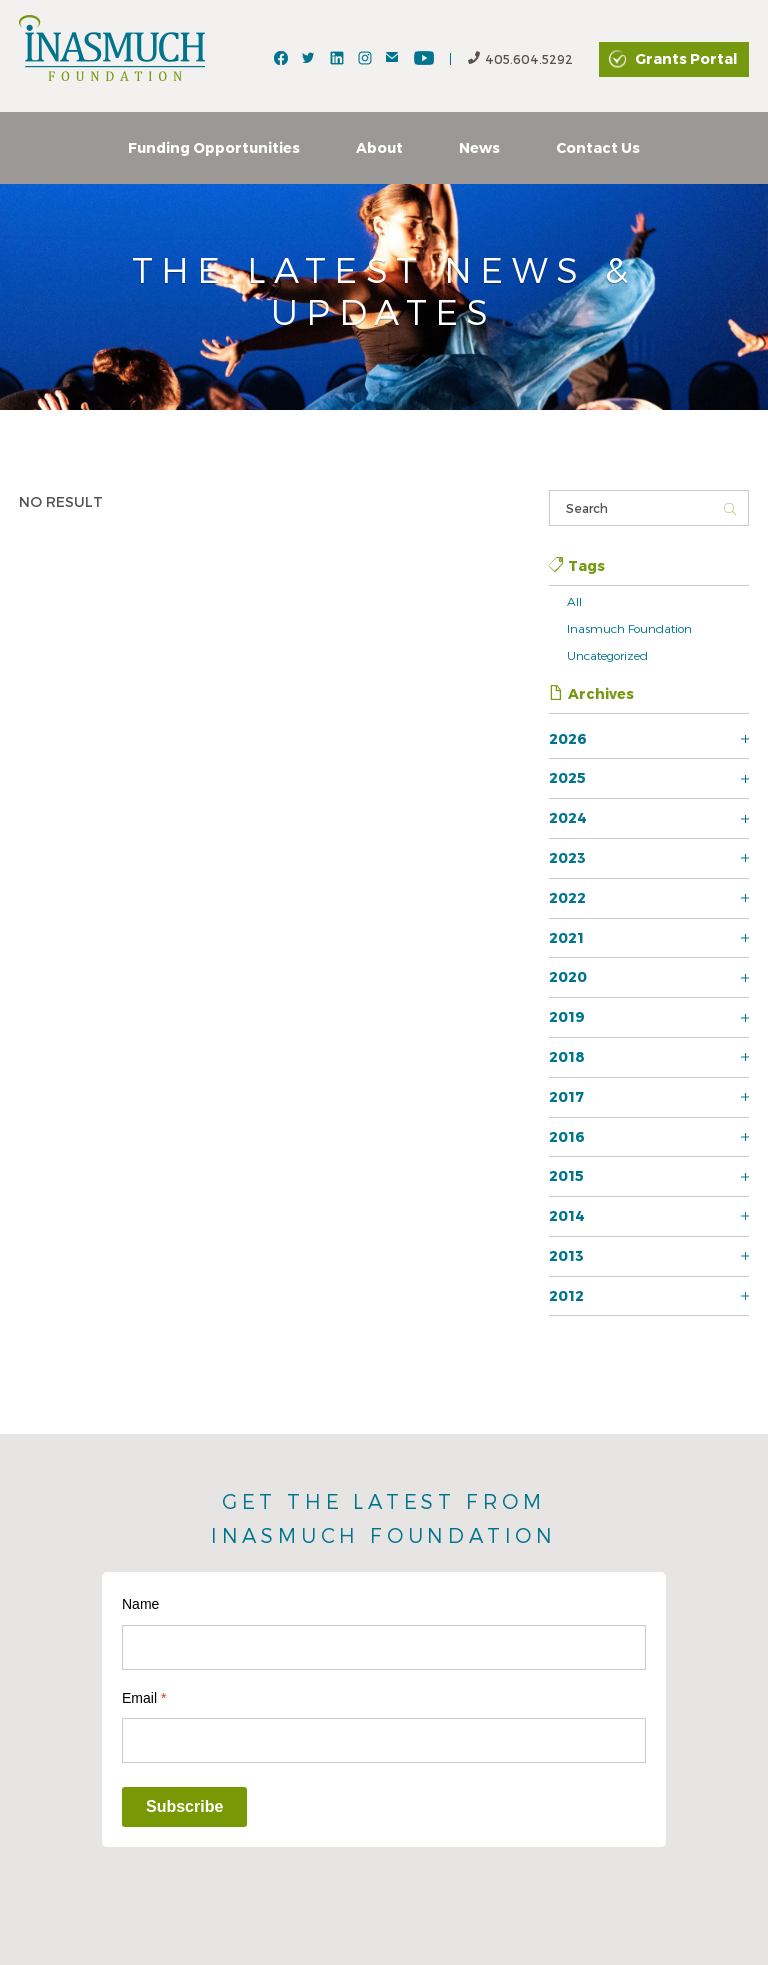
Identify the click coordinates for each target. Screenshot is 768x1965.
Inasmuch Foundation (629, 628)
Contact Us (598, 147)
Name (140, 1604)
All (574, 601)
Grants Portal (686, 58)
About (379, 147)
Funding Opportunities (214, 147)
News (479, 147)
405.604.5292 (520, 59)
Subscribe (184, 1806)
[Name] (384, 1647)
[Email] (384, 1740)
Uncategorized (607, 655)
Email (144, 1698)
